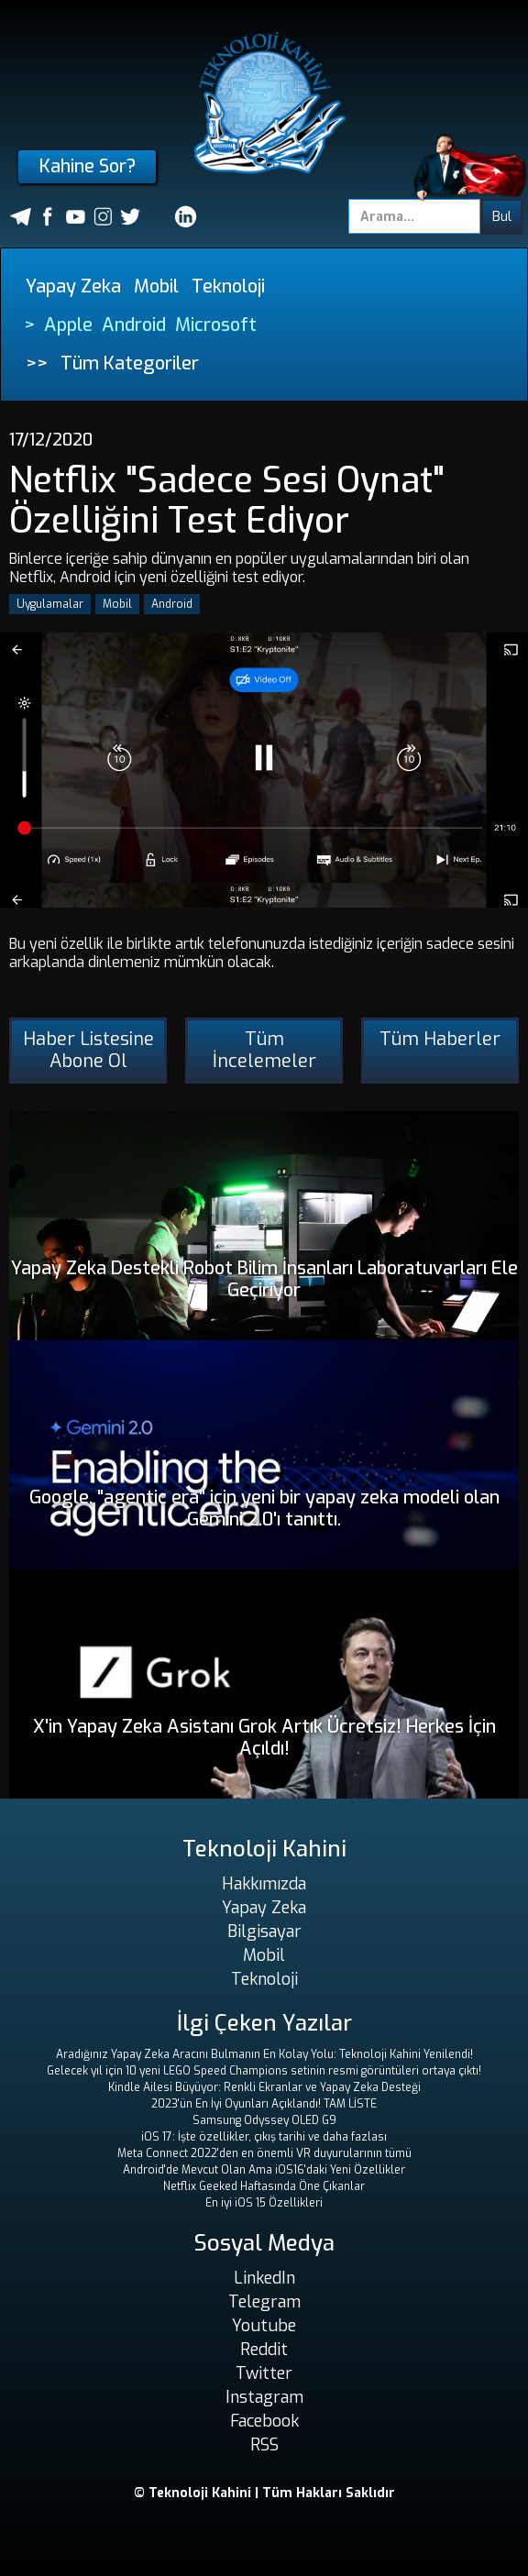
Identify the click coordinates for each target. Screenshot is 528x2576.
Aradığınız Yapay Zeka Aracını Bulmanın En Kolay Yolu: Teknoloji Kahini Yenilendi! (264, 2054)
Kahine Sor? (87, 166)
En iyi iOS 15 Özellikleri (264, 2203)
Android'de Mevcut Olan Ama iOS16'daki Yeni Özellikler (264, 2170)
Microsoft (216, 325)
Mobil (156, 286)
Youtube (264, 2326)
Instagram (264, 2397)
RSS (264, 2445)
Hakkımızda (264, 1884)
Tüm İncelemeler (264, 1050)
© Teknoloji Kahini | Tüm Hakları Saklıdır (264, 2493)
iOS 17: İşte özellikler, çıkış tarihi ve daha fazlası (264, 2137)
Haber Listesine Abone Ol (88, 1050)
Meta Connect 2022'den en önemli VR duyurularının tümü (264, 2153)
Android (134, 325)
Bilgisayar (264, 1932)
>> (37, 363)
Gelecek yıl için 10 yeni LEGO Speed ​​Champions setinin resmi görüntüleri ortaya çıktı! (264, 2071)
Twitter (264, 2373)
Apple (68, 325)
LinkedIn (264, 2278)
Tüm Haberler (440, 1039)
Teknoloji (228, 286)
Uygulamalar (49, 604)
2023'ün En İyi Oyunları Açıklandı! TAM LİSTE (264, 2104)
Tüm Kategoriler (129, 363)
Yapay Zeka (73, 286)
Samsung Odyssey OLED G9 (264, 2120)
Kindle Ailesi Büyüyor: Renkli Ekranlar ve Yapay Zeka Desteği (264, 2087)
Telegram (264, 2302)
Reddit (264, 2350)
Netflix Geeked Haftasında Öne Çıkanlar (264, 2186)
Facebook (264, 2421)
